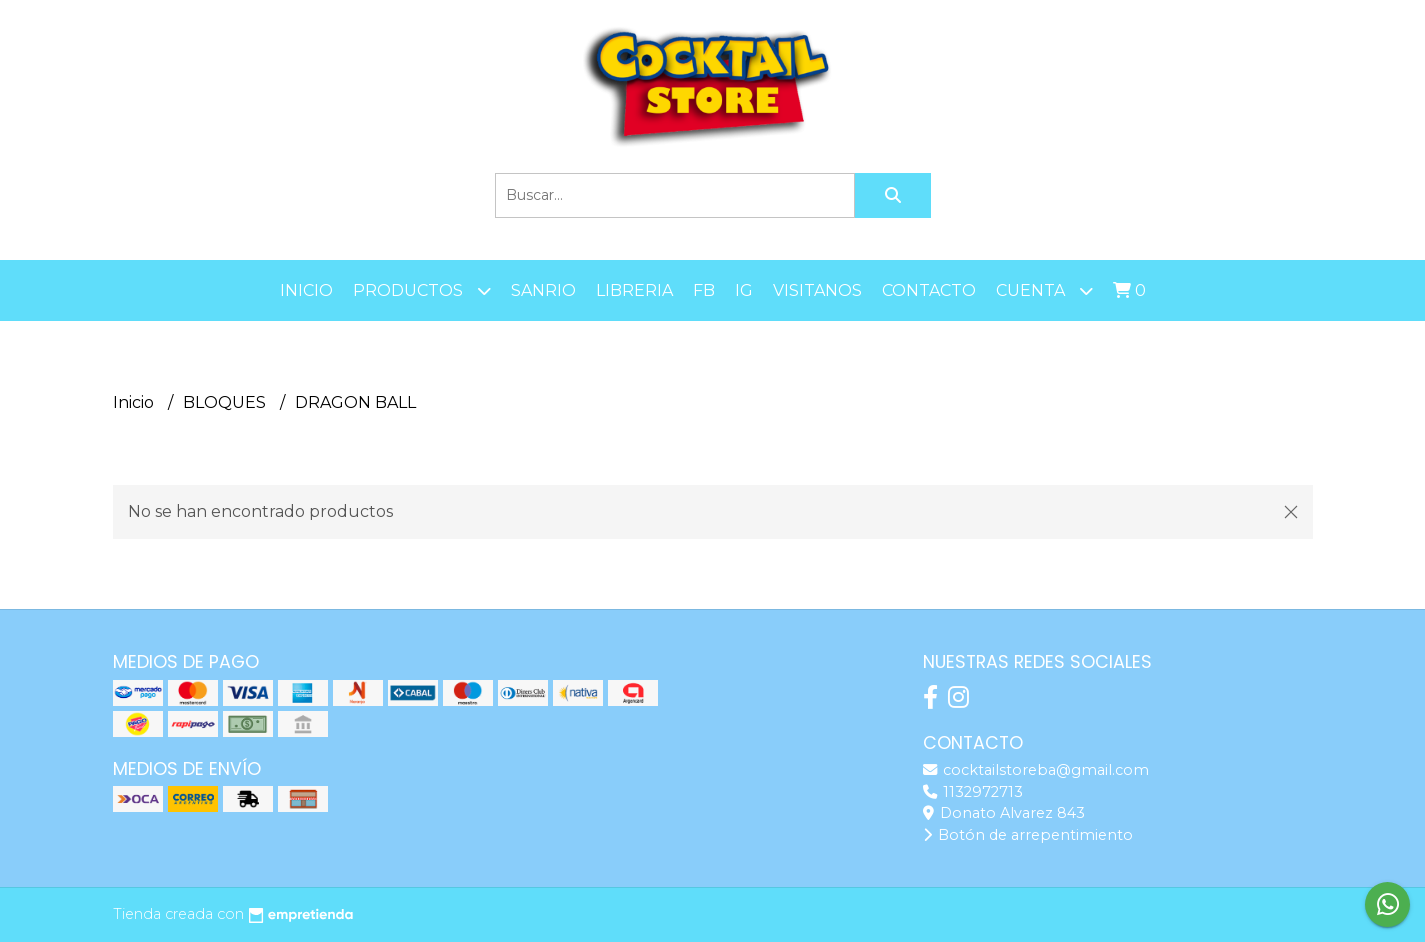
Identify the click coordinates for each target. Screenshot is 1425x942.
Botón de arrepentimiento (1028, 835)
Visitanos (817, 290)
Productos (422, 290)
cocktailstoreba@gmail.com (1036, 770)
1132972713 (973, 792)
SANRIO (543, 290)
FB (704, 290)
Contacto (929, 290)
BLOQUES (226, 402)
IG (744, 290)
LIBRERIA (634, 290)
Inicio (306, 290)
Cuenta (1044, 290)
